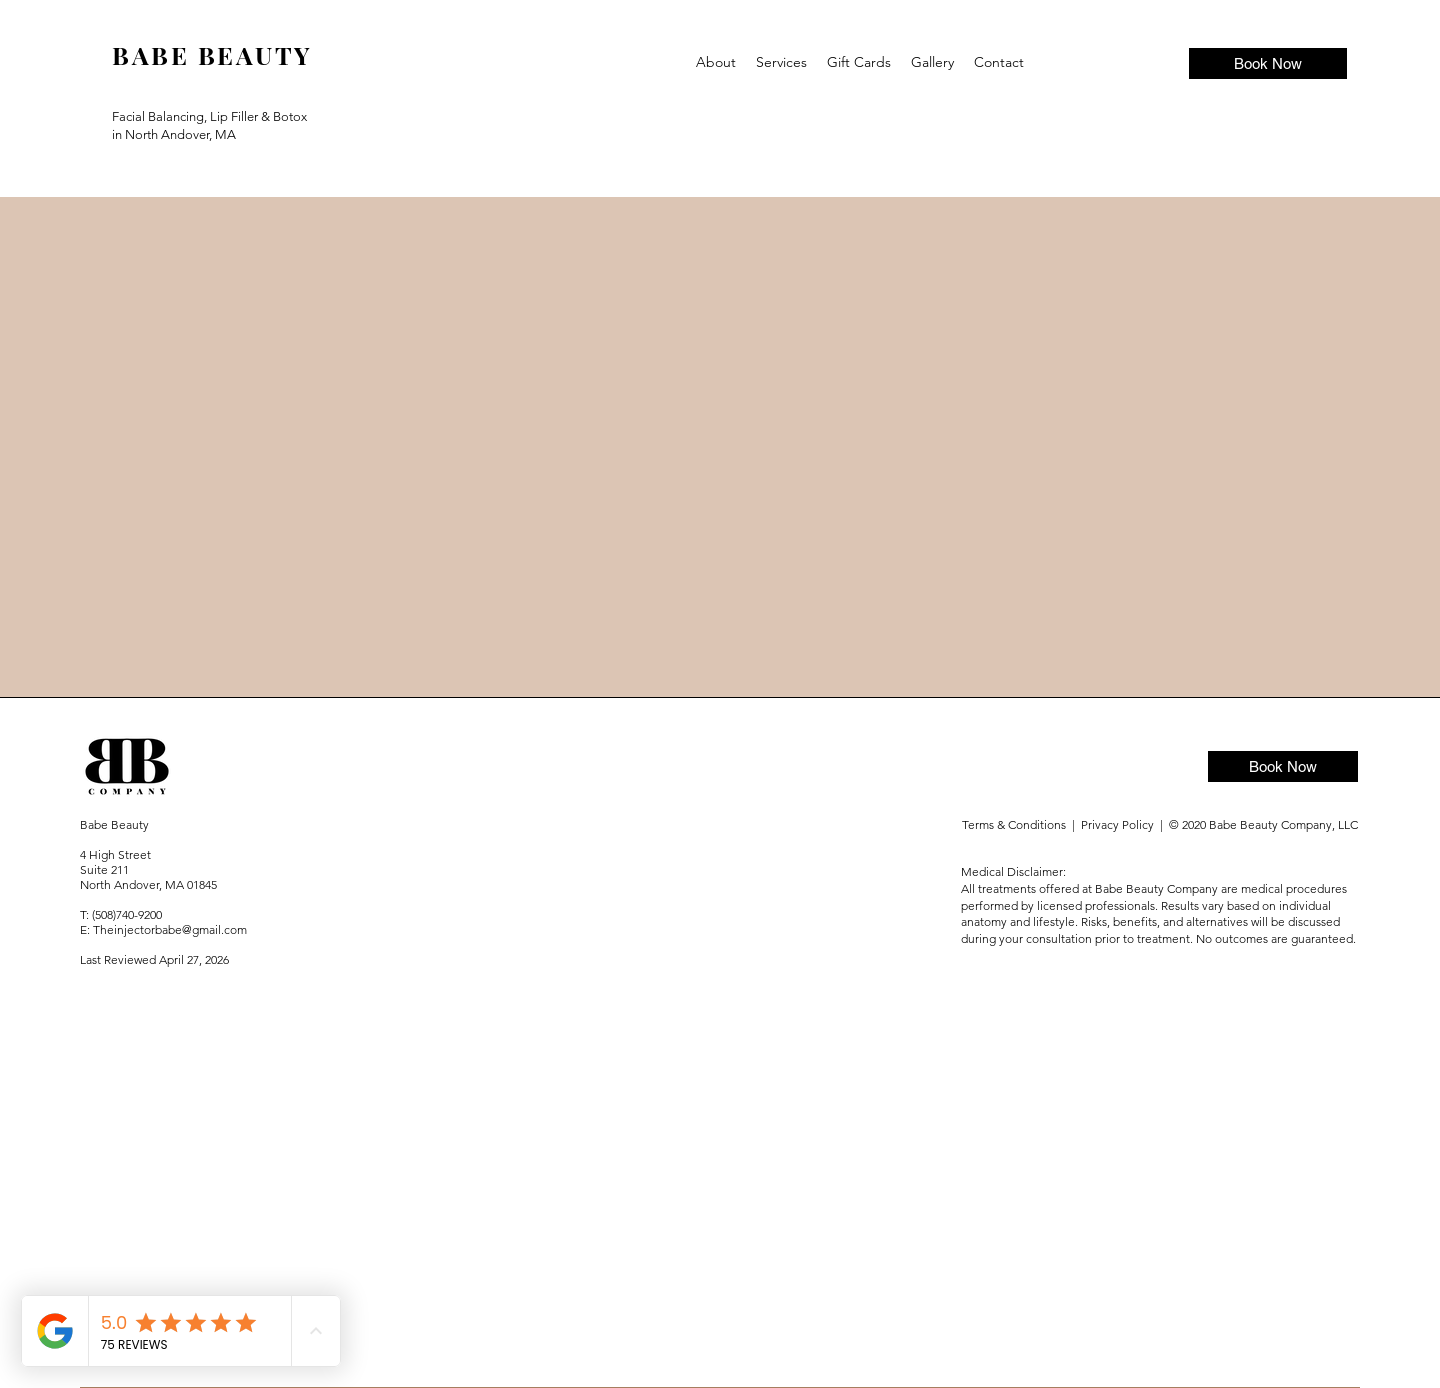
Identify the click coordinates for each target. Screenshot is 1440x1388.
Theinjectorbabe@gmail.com (170, 929)
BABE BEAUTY (212, 54)
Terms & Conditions (1015, 824)
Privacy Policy (1120, 824)
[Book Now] (1268, 63)
